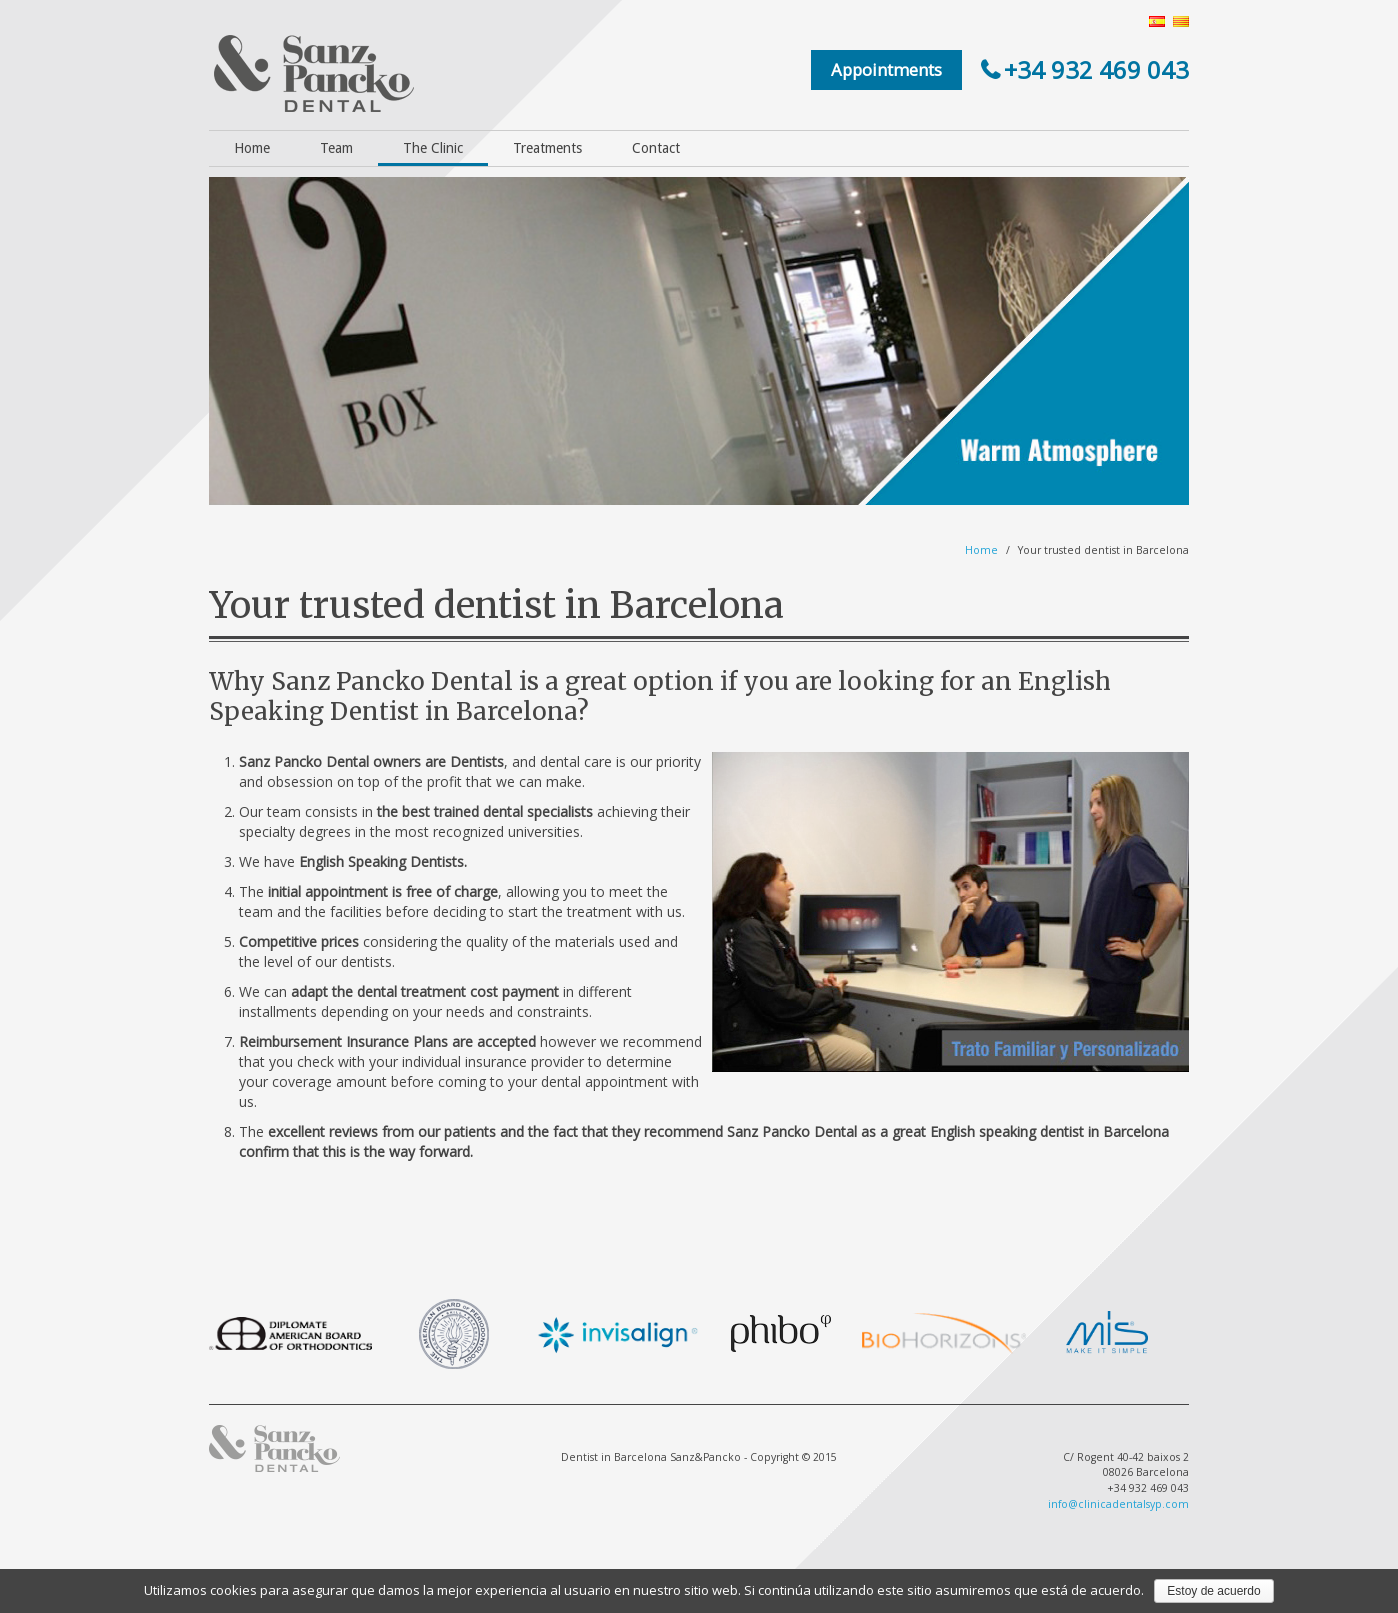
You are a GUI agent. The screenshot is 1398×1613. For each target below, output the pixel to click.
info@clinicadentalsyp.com (1118, 1504)
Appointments (886, 69)
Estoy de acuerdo (1213, 1591)
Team (336, 148)
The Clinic (433, 148)
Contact (656, 148)
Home (252, 148)
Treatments (547, 148)
